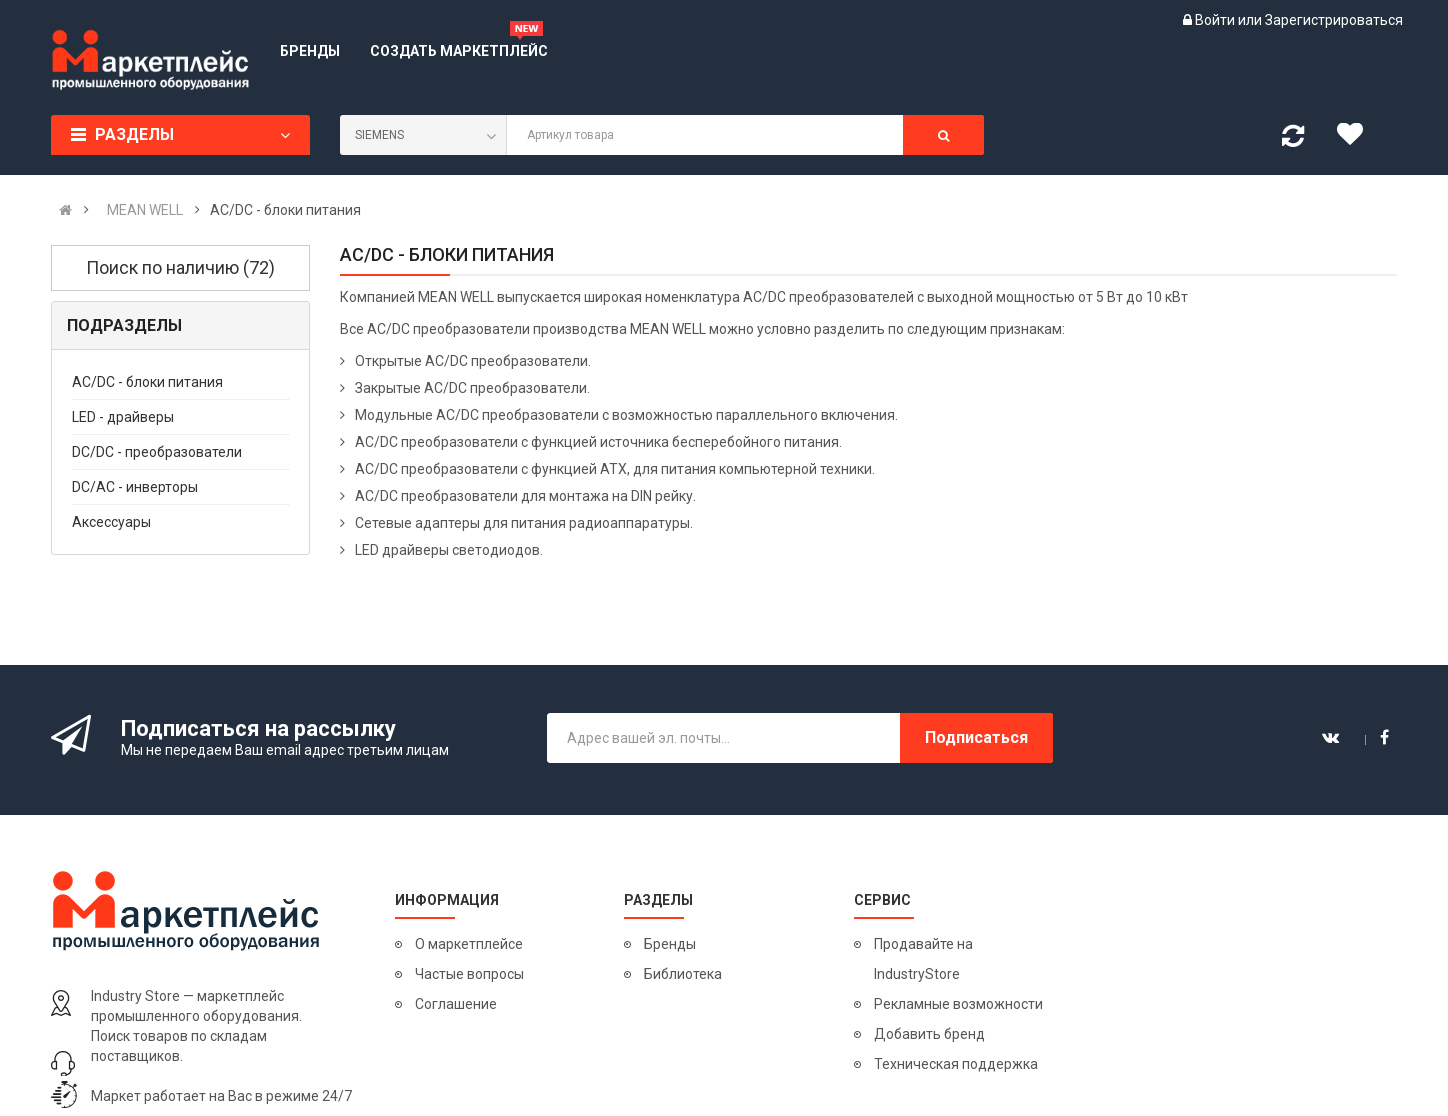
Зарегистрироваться (1334, 20)
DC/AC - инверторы (135, 487)
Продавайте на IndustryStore (923, 959)
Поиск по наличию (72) (180, 267)
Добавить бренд (929, 1034)
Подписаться (976, 737)
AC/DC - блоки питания (147, 382)
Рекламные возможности (958, 1004)
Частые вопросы (469, 974)
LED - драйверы (123, 417)
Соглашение (456, 1004)
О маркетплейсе (469, 944)
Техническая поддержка (956, 1064)
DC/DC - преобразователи (157, 452)
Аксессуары (111, 522)
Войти (1216, 20)
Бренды (670, 944)
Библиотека (683, 974)
